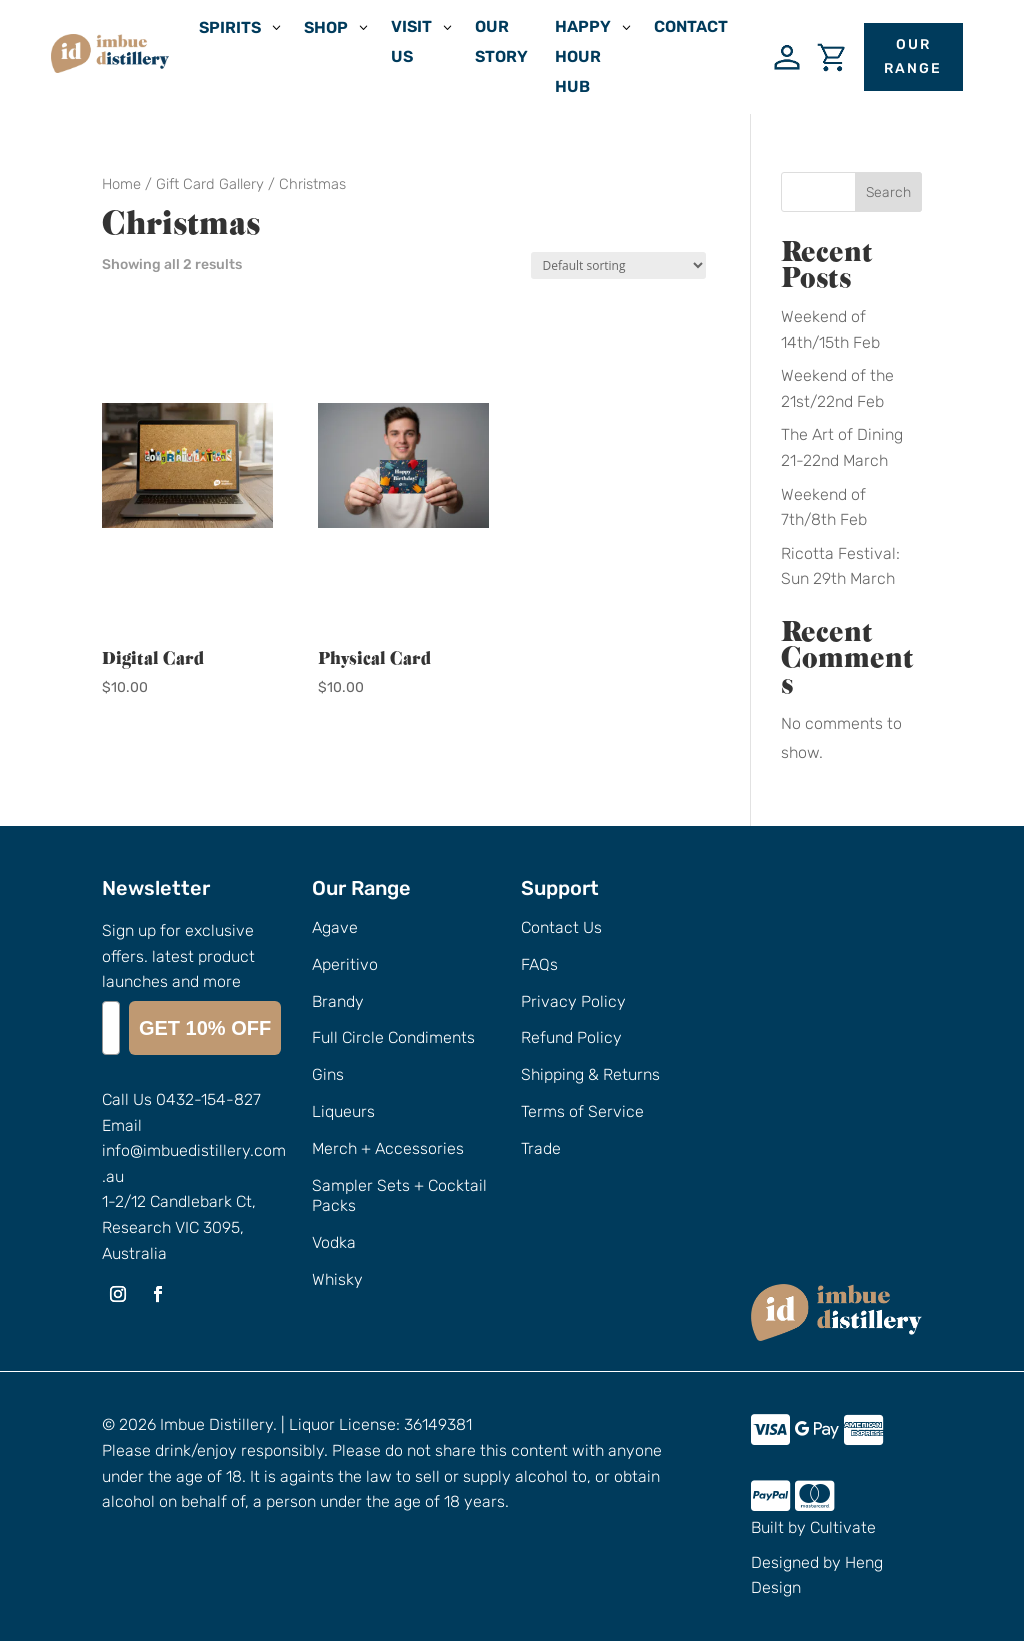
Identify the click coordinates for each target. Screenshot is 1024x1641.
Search (888, 192)
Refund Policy (571, 1037)
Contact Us (561, 927)
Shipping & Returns (590, 1074)
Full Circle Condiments (393, 1037)
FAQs (539, 964)
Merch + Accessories (388, 1148)
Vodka (334, 1242)
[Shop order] (618, 265)
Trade (541, 1148)
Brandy (338, 1001)
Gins (328, 1074)
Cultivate (843, 1527)
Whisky (337, 1279)
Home (121, 184)
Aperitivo (345, 964)
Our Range (913, 56)
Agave (335, 927)
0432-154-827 (208, 1099)
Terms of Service (582, 1111)
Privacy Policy (573, 1001)
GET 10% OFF (205, 1028)
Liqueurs (343, 1111)
